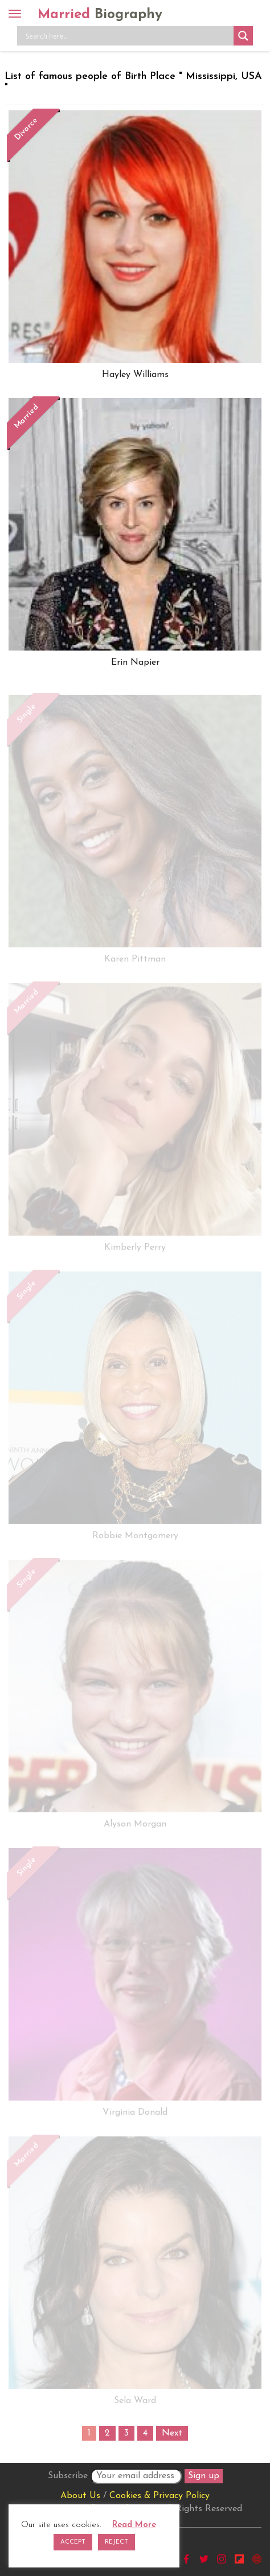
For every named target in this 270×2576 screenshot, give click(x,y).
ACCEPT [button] (72, 2542)
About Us (80, 2495)
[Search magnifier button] (243, 35)
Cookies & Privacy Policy (159, 2495)
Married (100, 15)
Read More (134, 2525)
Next (172, 2433)
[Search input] (128, 35)
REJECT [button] (116, 2542)
